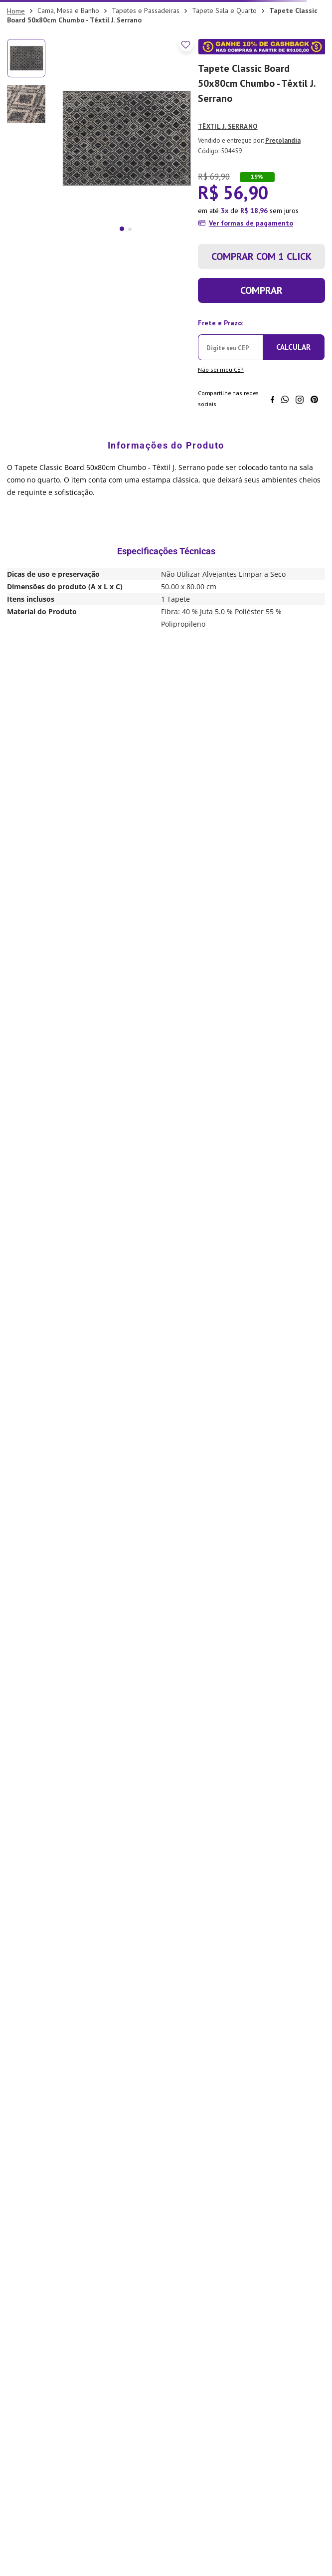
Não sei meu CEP (221, 369)
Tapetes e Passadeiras (145, 10)
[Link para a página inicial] (16, 11)
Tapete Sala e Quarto (224, 10)
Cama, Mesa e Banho (68, 10)
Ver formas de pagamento (251, 223)
